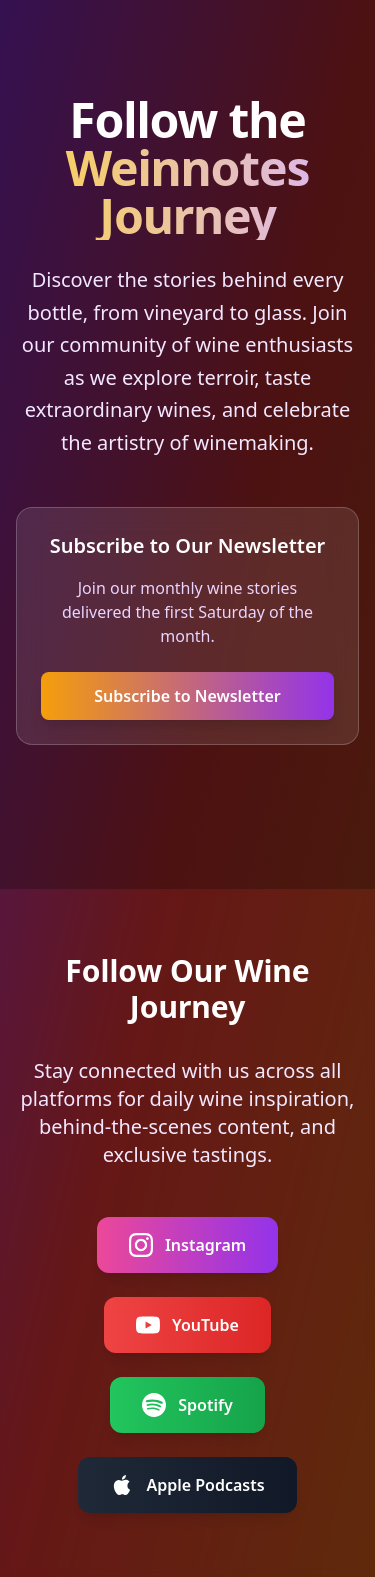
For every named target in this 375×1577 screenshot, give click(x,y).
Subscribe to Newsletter (187, 696)
